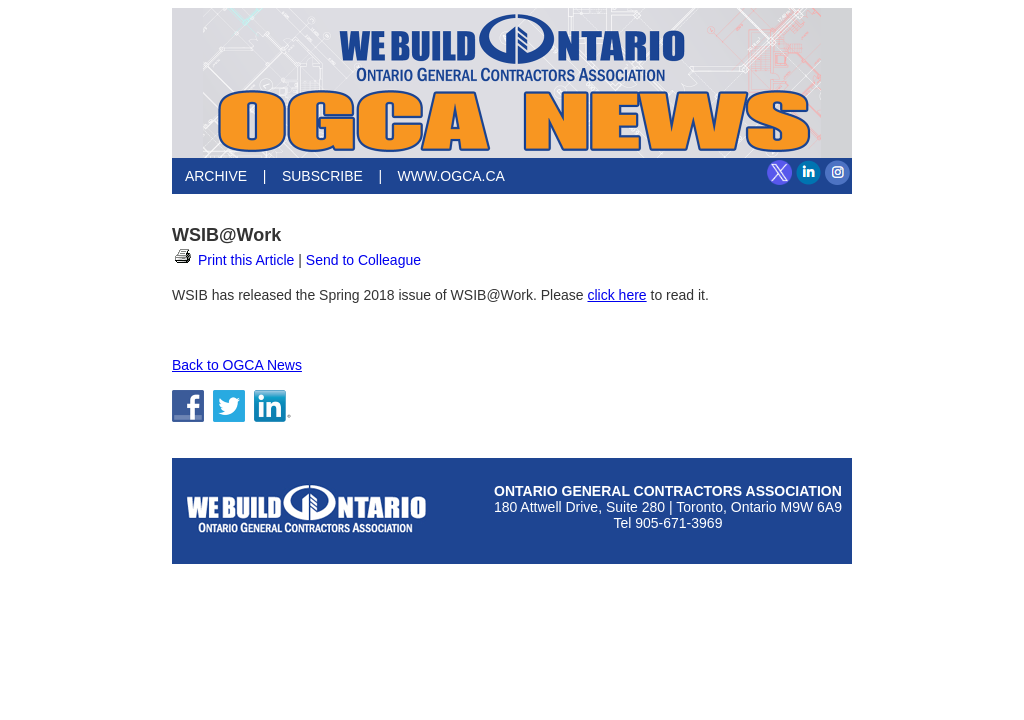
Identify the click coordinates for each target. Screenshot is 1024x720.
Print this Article (233, 260)
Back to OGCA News (237, 365)
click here (616, 295)
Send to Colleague (363, 260)
